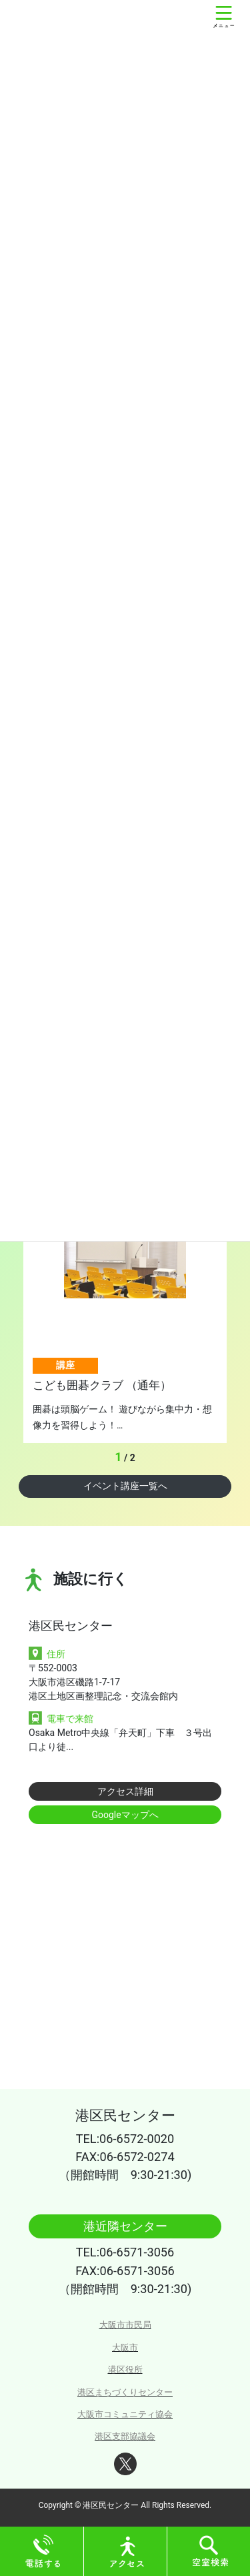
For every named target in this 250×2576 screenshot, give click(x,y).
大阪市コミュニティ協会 (125, 2414)
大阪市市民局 (125, 2325)
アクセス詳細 (125, 1791)
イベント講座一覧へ (125, 1485)
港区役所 (125, 2370)
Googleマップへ (124, 1814)
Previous (93, 1458)
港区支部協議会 (125, 2436)
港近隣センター (125, 2226)
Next (150, 1458)
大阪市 (125, 2347)
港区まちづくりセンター (125, 2392)
